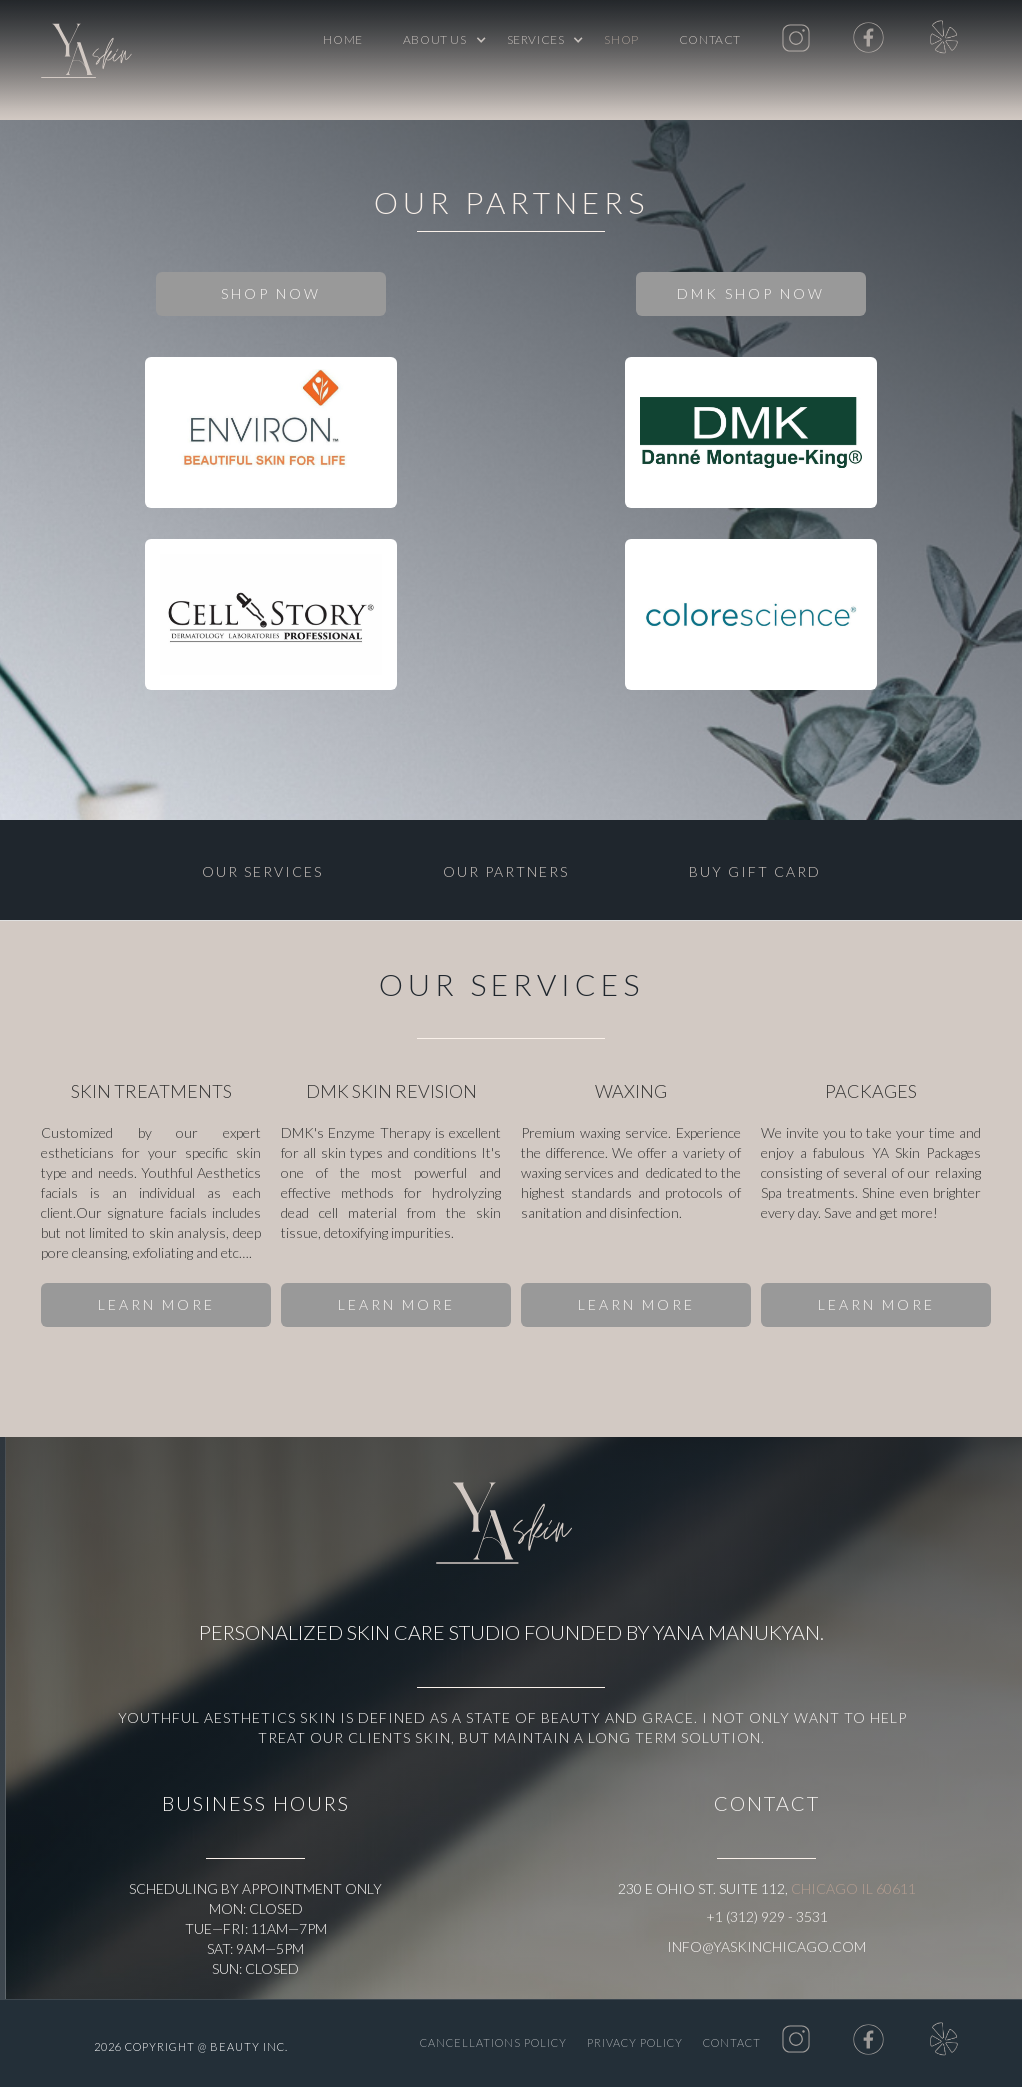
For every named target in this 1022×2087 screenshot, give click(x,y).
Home (342, 39)
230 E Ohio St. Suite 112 (701, 1888)
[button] (435, 40)
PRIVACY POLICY (635, 2042)
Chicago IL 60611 (853, 1888)
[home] (91, 55)
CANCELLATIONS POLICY (493, 2042)
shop (621, 39)
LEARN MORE (156, 1304)
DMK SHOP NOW (751, 293)
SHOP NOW (271, 293)
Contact (710, 39)
